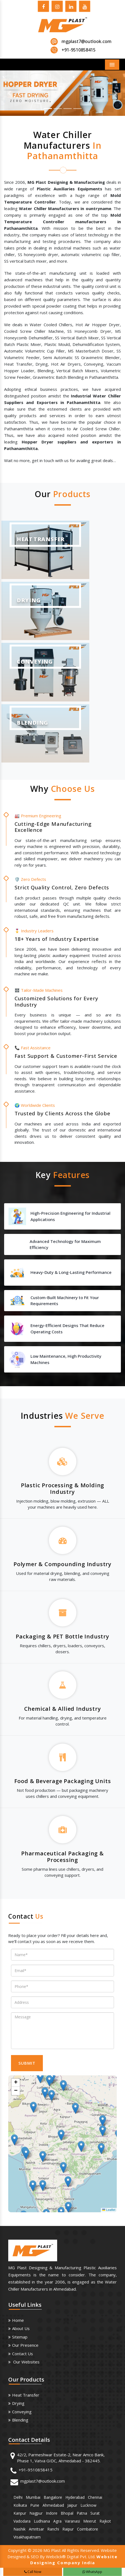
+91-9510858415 (35, 2469)
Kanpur (19, 2513)
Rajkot (105, 2521)
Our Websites (26, 2362)
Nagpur (36, 2513)
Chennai (95, 2497)
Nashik (19, 2529)
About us (21, 2328)
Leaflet (108, 2209)
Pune (34, 2505)
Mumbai (33, 2497)
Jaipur (72, 2505)
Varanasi (72, 2521)
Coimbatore (87, 2529)
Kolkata (20, 2505)
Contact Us (22, 2353)
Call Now (32, 2571)
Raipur (68, 2529)
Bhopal (67, 2513)
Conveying (22, 2411)
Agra (57, 2521)
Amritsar (36, 2529)
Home (18, 2320)
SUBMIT (26, 2063)
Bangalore (53, 2497)
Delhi (18, 2497)
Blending (20, 2420)
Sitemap (19, 2337)
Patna (82, 2513)
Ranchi (53, 2529)
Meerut (89, 2521)
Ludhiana (42, 2521)
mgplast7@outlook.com (87, 41)
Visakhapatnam (27, 2537)
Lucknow (88, 2505)
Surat (95, 2513)
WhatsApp (92, 2571)
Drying (18, 2403)
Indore (51, 2513)
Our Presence (25, 2345)
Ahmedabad (53, 2505)
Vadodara (21, 2521)
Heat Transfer (25, 2395)
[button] (9, 93)
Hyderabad (75, 2497)
